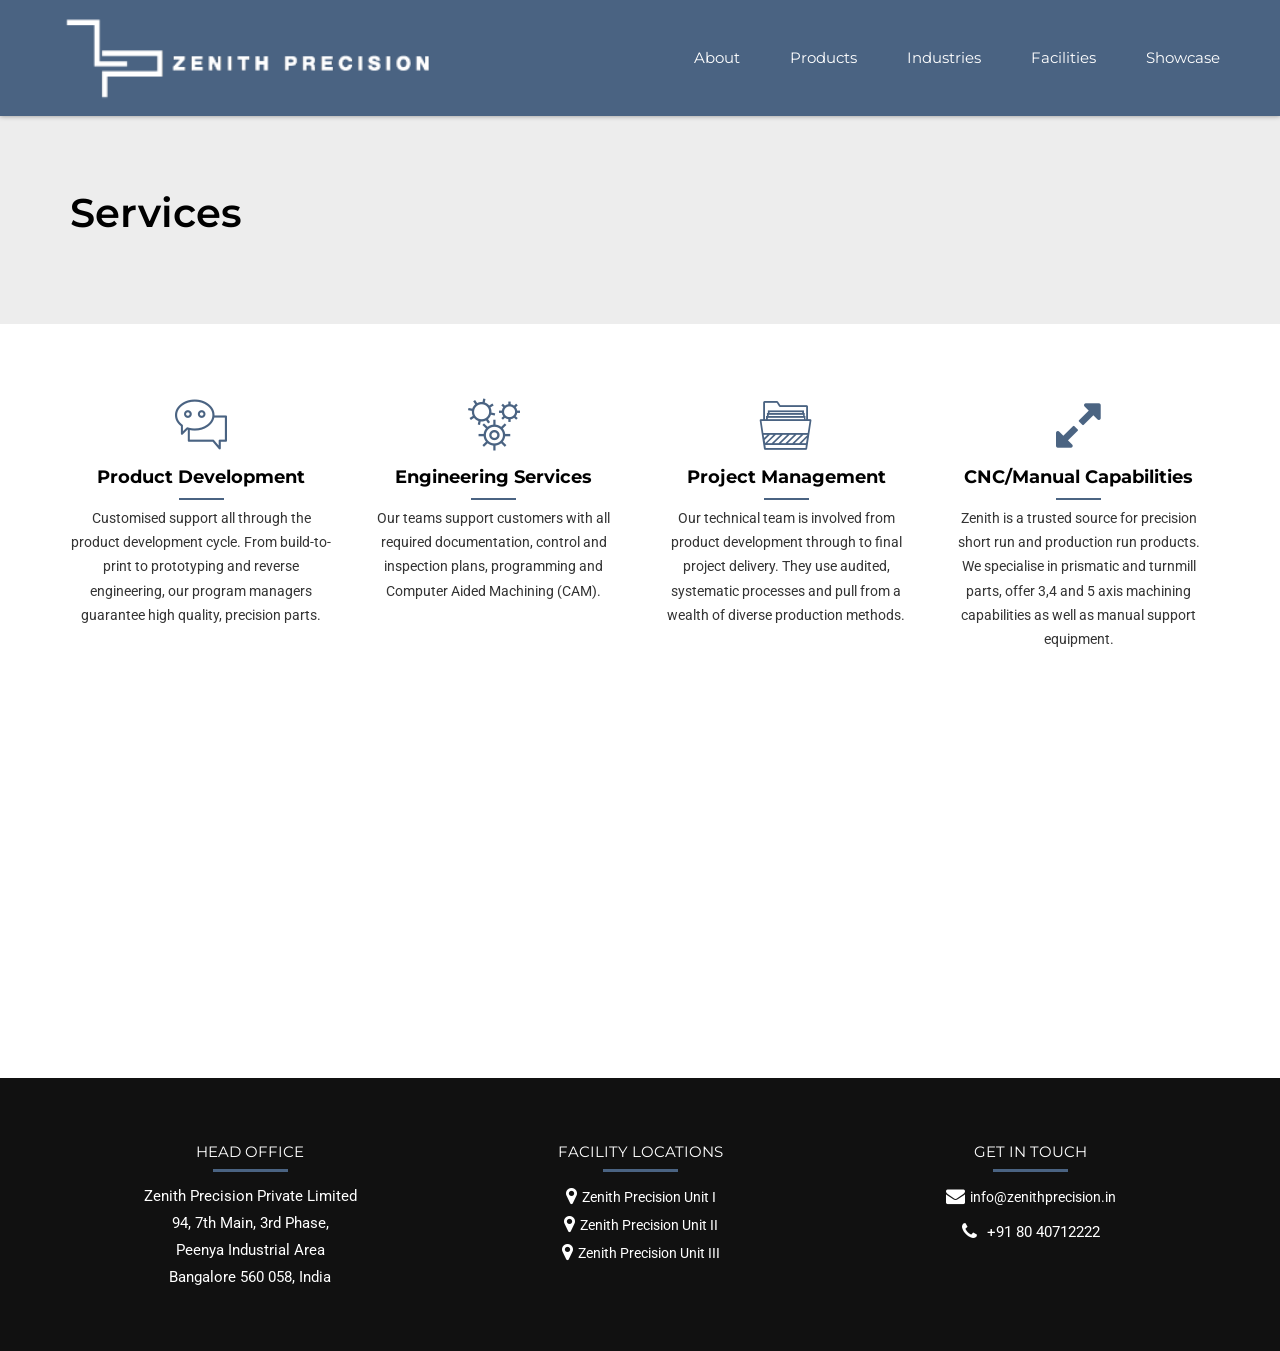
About (717, 57)
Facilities (1063, 57)
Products (823, 57)
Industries (944, 57)
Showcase (1183, 57)
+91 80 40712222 (1043, 1232)
